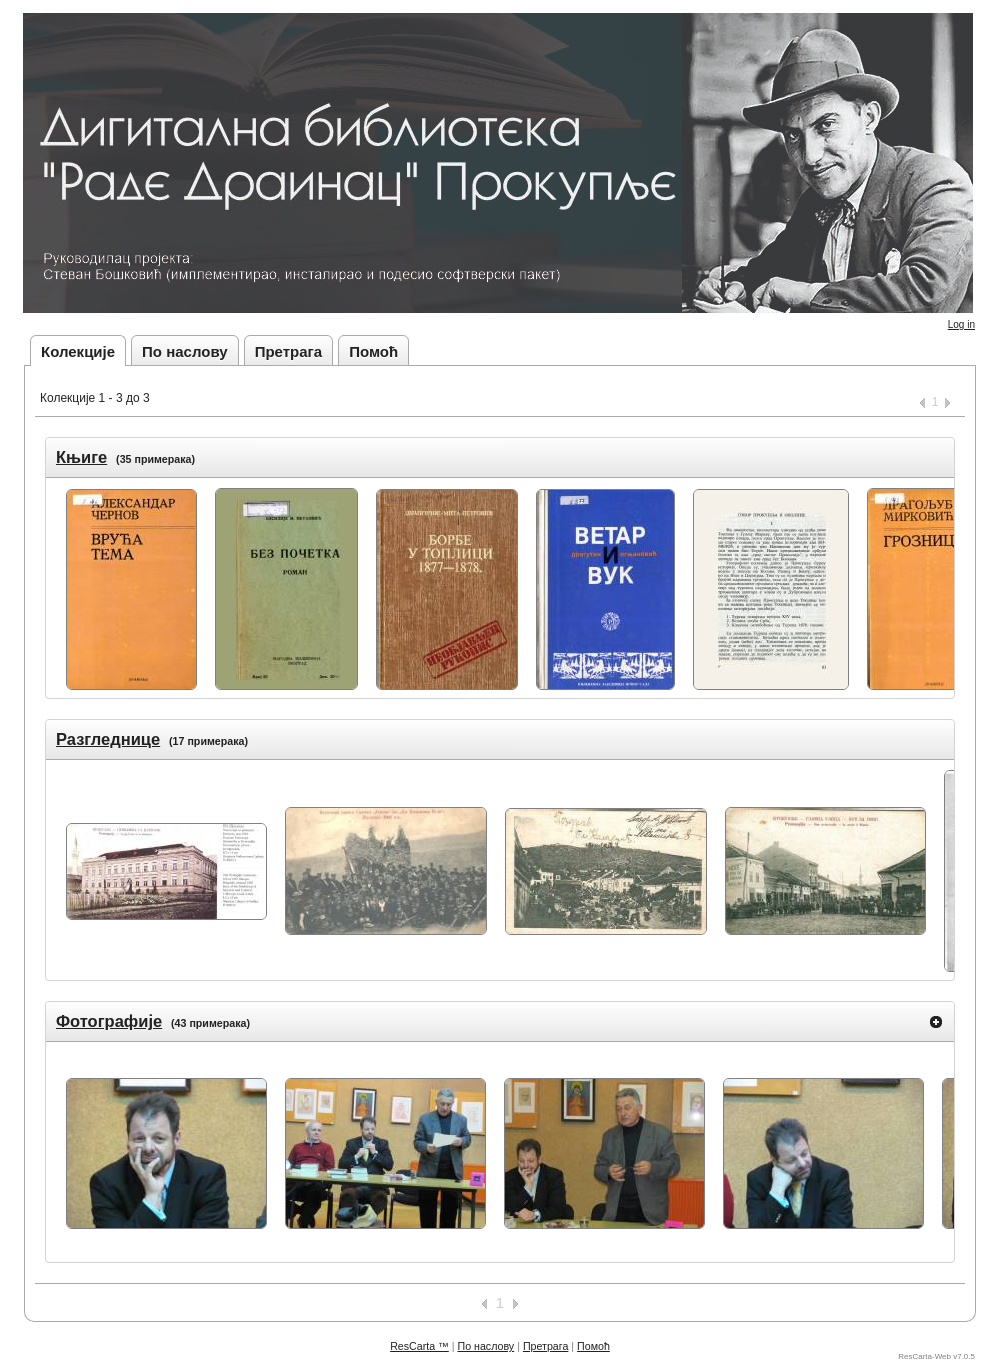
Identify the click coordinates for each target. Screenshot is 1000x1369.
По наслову (185, 351)
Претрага (289, 351)
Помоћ (373, 351)
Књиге (81, 457)
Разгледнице (108, 739)
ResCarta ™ (419, 1346)
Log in (961, 324)
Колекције (78, 351)
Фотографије (109, 1021)
